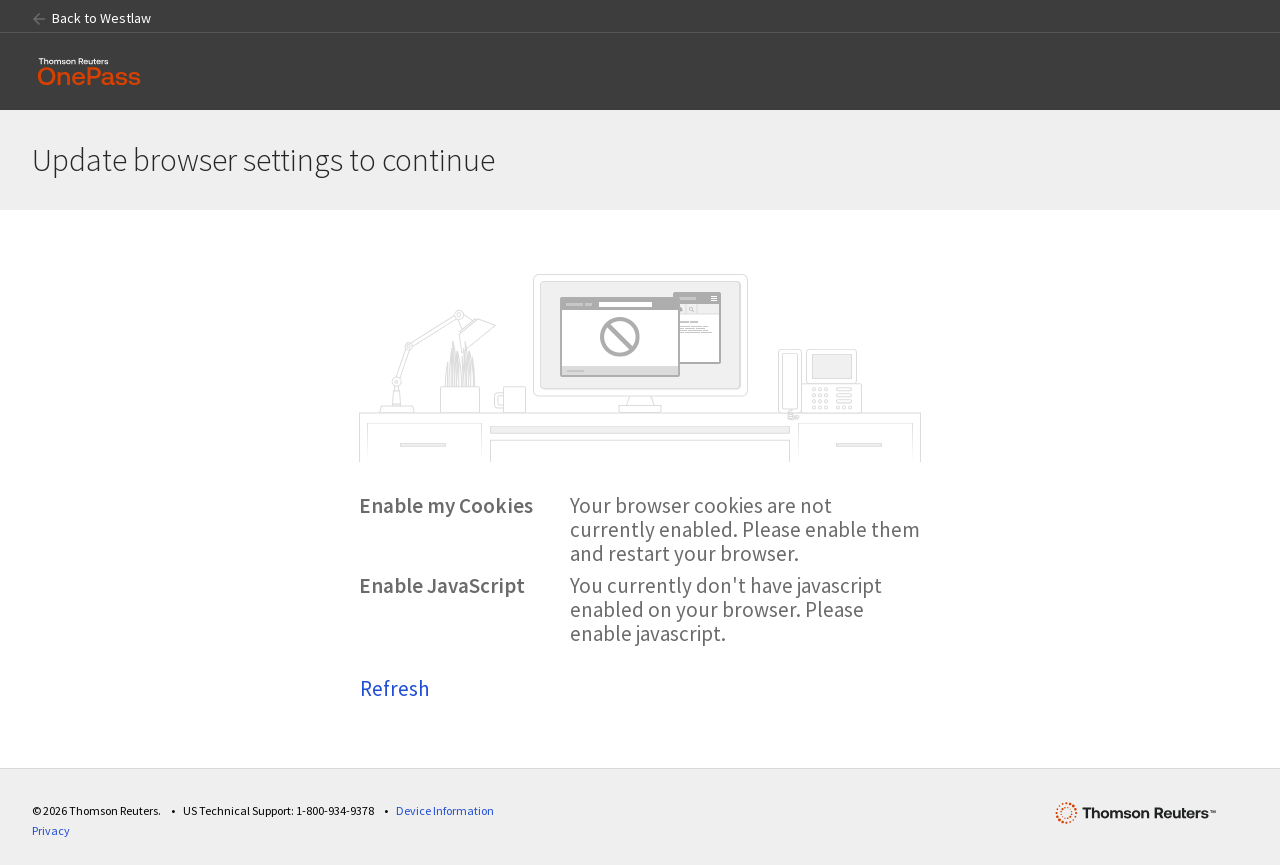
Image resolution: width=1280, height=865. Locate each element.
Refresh (395, 688)
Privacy (51, 830)
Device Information (445, 810)
